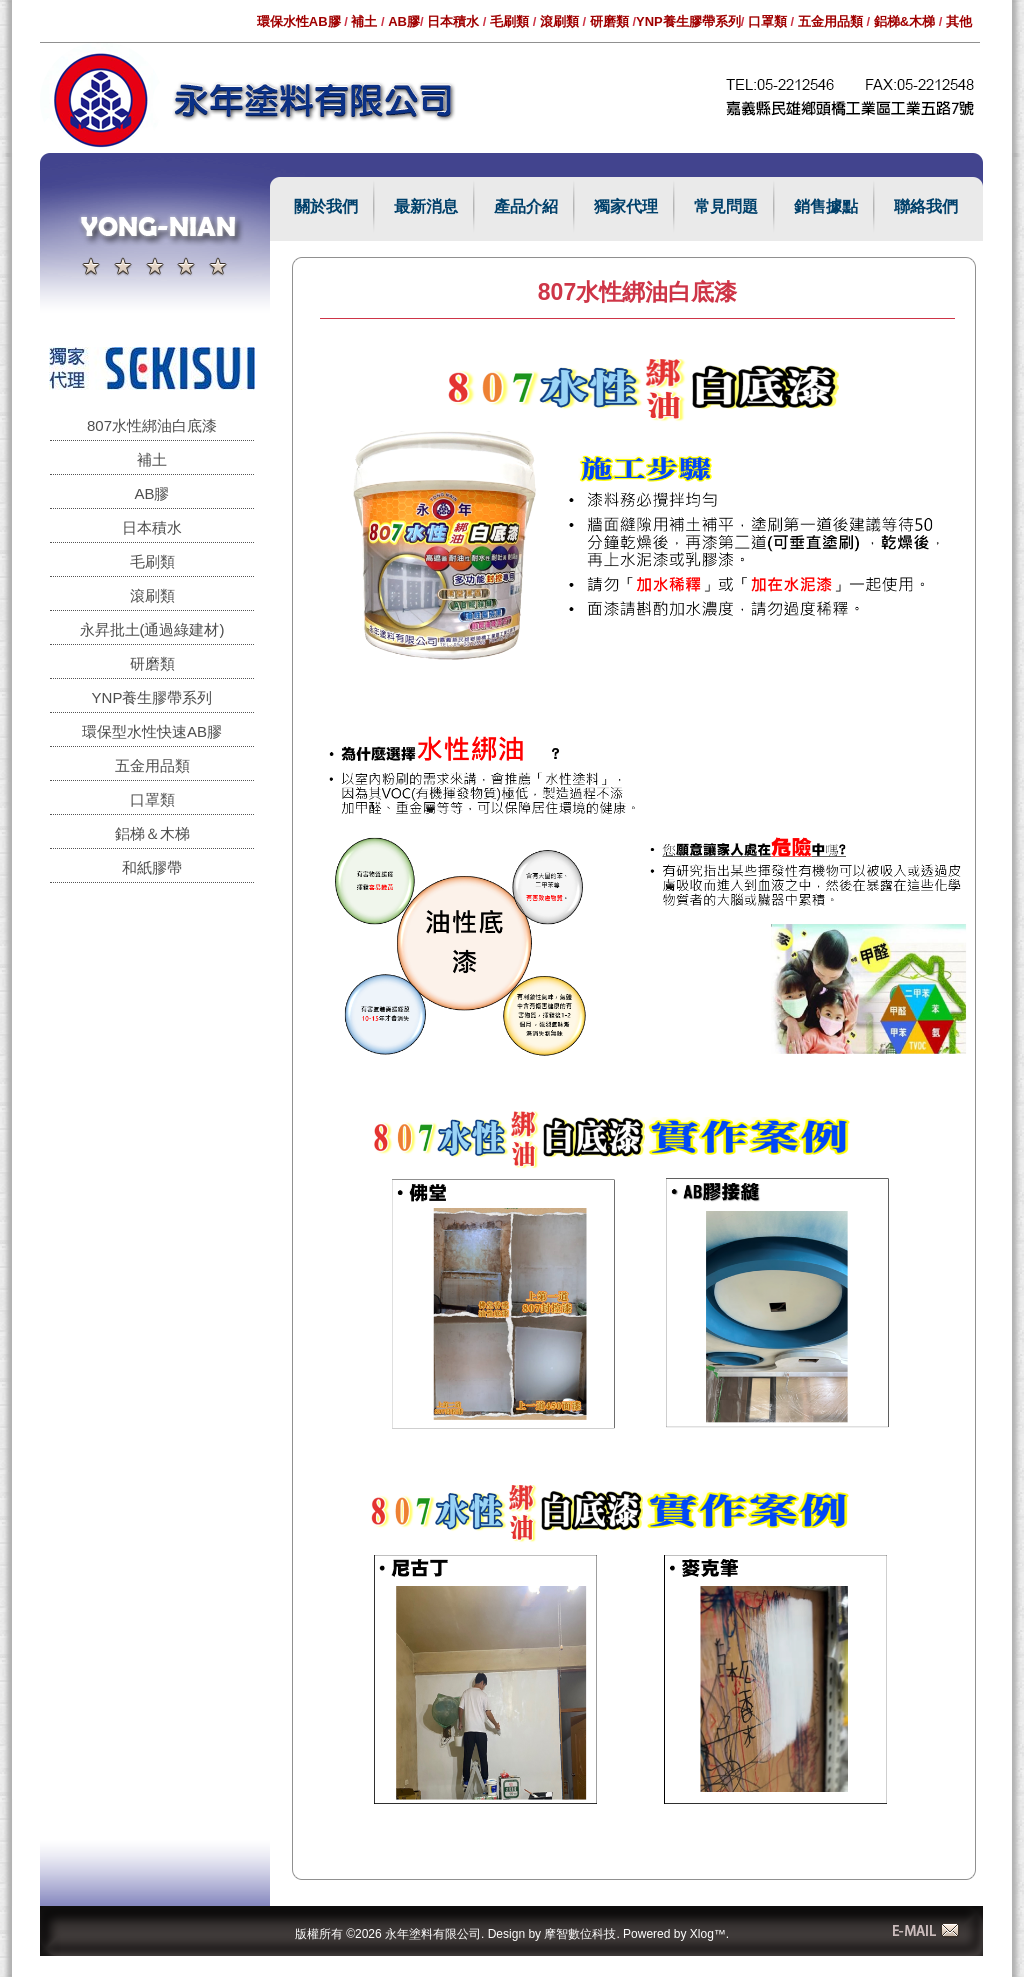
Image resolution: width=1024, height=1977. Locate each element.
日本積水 (453, 21)
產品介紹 (526, 206)
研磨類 (609, 21)
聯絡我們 (926, 206)
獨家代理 (626, 206)
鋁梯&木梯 (904, 21)
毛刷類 (509, 21)
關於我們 (326, 206)
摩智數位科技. (581, 1934)
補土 (364, 21)
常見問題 (726, 206)
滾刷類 (559, 21)
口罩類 (767, 21)
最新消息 (426, 206)
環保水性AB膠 (299, 21)
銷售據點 (826, 206)
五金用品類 (830, 21)
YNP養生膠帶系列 (688, 21)
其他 (959, 21)
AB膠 (404, 21)
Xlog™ (708, 1934)
